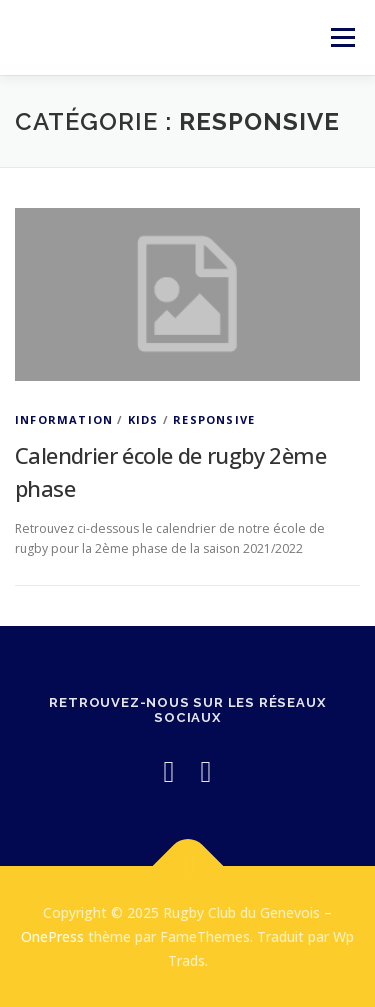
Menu (341, 37)
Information (64, 419)
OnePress (52, 936)
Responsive (214, 419)
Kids (143, 419)
